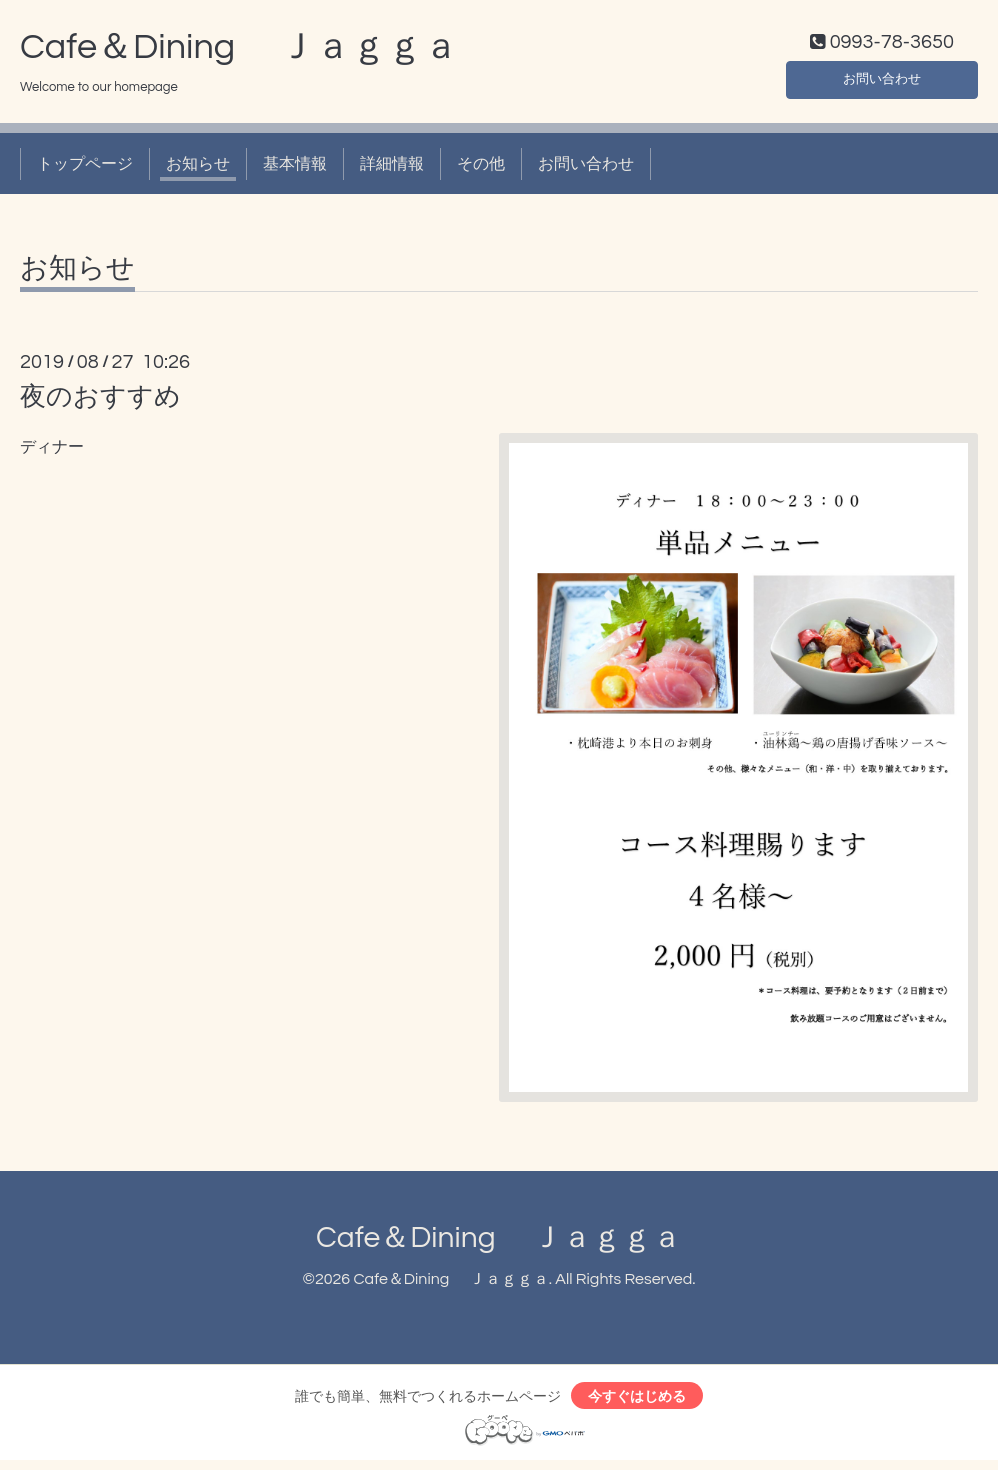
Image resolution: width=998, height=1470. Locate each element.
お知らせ (198, 168)
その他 (481, 168)
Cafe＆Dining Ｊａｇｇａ (239, 51)
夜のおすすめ (100, 402)
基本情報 (295, 168)
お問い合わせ (882, 80)
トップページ (85, 168)
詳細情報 (392, 168)
